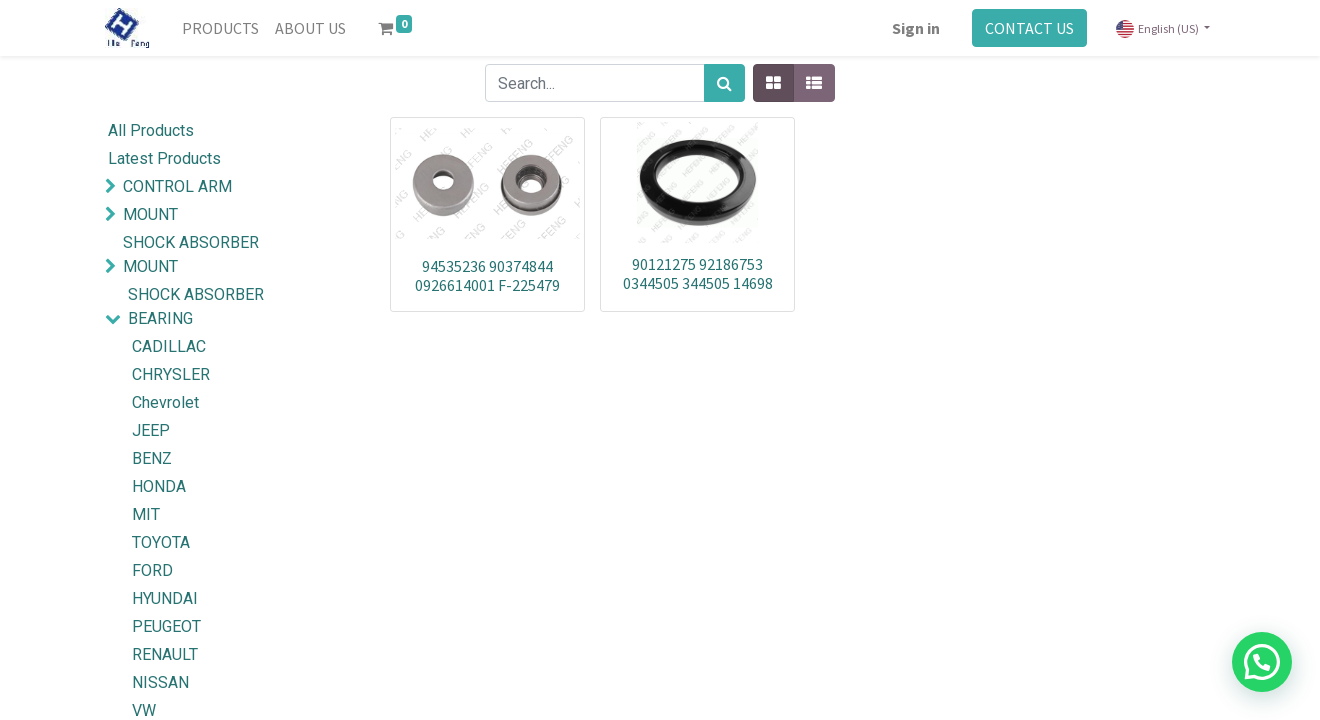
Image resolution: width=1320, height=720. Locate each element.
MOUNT (150, 214)
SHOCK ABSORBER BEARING (196, 306)
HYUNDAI (165, 598)
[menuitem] (220, 28)
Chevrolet (165, 402)
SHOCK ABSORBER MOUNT (191, 254)
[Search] (724, 83)
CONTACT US (1029, 28)
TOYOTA (161, 542)
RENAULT (165, 654)
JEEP (151, 430)
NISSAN (160, 682)
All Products (151, 130)
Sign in (916, 28)
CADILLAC (169, 346)
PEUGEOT (166, 626)
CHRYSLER (171, 374)
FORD (152, 570)
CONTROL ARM (177, 186)
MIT (146, 514)
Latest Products (164, 158)
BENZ (152, 458)
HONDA (159, 486)
